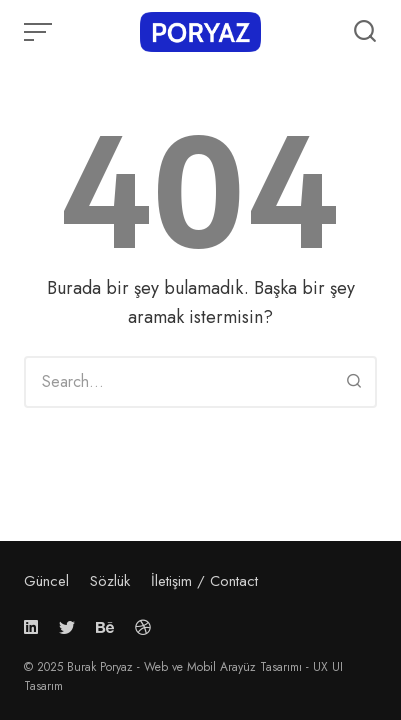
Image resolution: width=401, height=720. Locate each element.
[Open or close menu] (40, 32)
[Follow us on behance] (105, 627)
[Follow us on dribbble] (143, 627)
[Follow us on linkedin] (35, 627)
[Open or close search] (365, 32)
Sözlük (110, 581)
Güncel (46, 581)
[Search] (354, 382)
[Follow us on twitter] (67, 627)
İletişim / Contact (204, 581)
